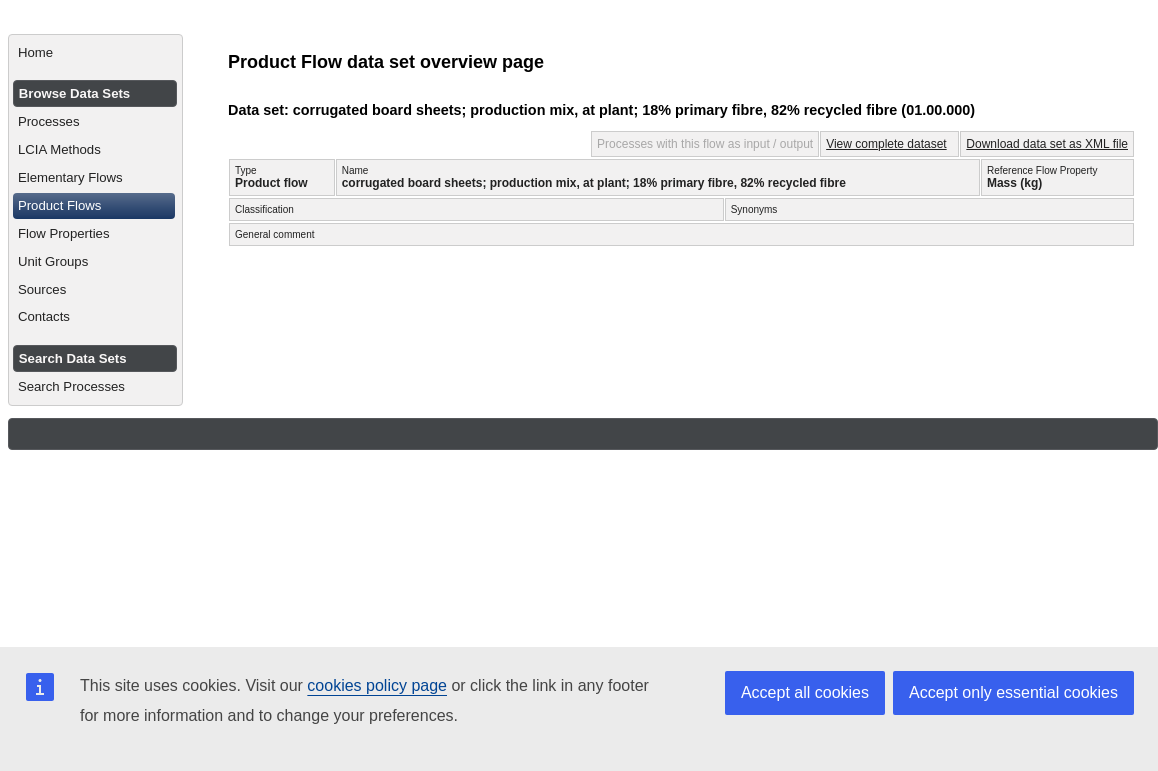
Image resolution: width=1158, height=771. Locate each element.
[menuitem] (95, 53)
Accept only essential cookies (1013, 692)
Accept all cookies (805, 692)
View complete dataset (886, 144)
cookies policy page (377, 685)
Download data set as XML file (1047, 144)
